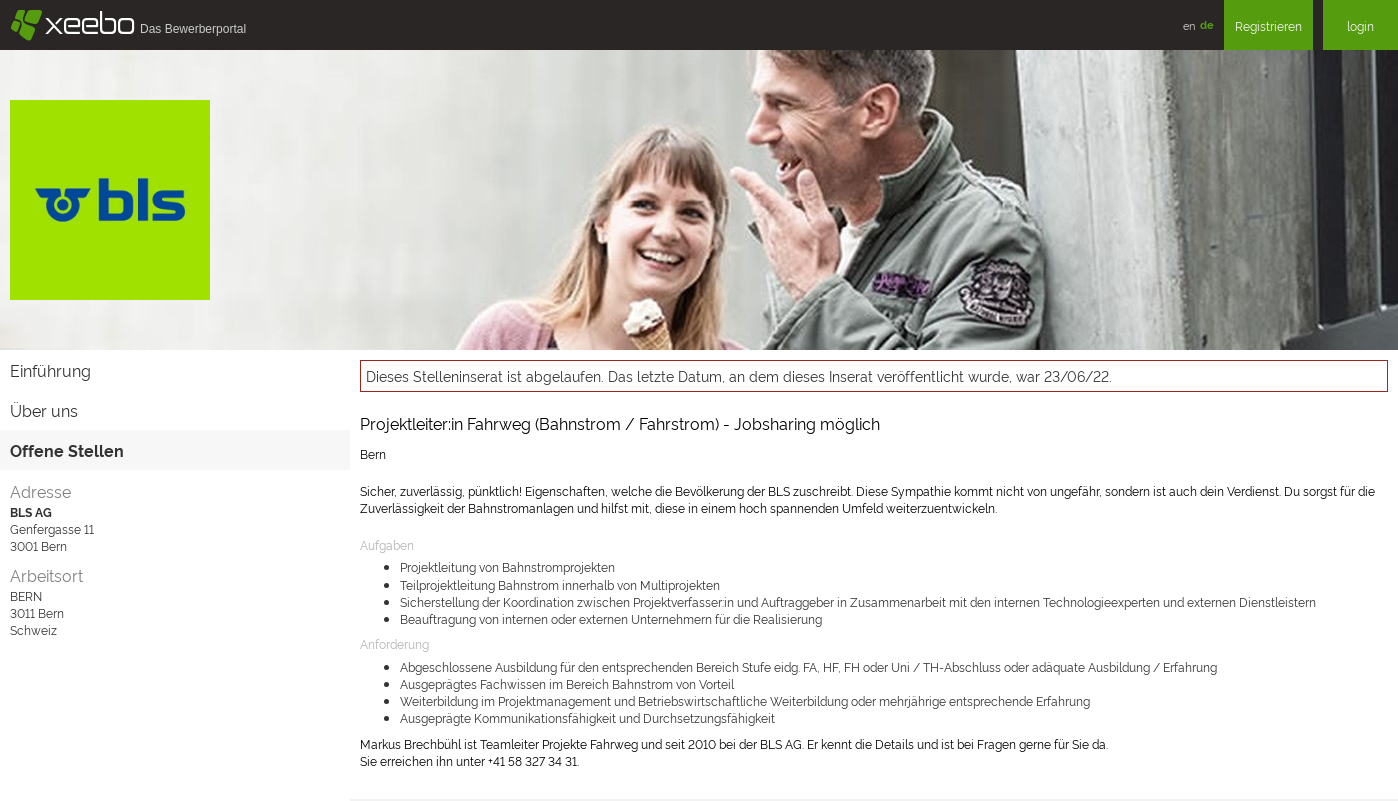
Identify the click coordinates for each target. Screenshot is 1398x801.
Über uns (44, 410)
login (1360, 25)
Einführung (50, 370)
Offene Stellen (67, 450)
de (1207, 24)
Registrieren (1268, 25)
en (1189, 25)
